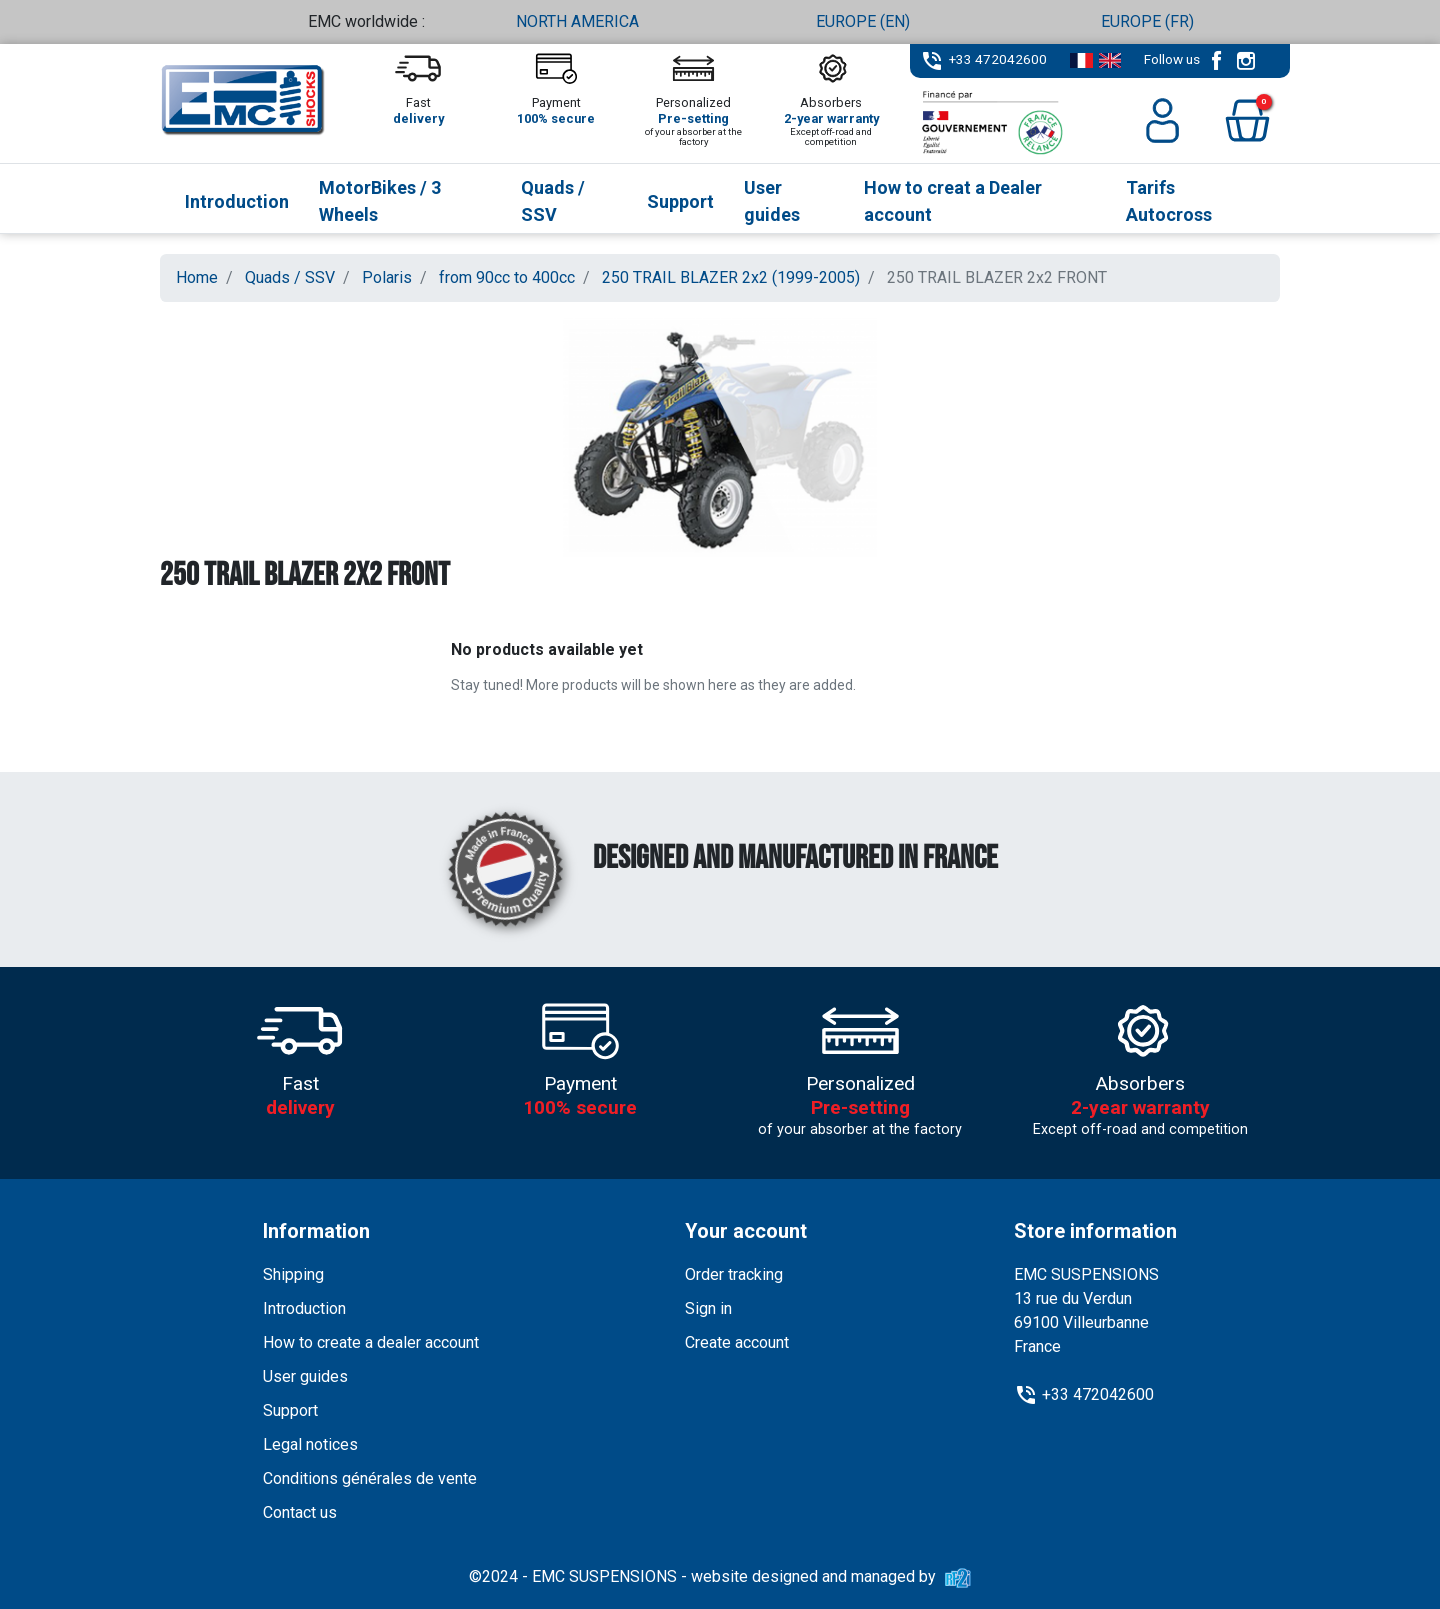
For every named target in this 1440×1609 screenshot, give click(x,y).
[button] (1247, 120)
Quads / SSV (290, 277)
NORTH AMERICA (577, 21)
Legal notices (310, 1444)
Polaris (387, 277)
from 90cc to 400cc (507, 277)
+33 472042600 (998, 59)
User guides (305, 1376)
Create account (737, 1342)
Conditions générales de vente (370, 1478)
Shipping (293, 1274)
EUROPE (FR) (1147, 21)
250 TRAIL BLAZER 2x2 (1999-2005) (731, 277)
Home (197, 277)
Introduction (304, 1308)
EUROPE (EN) (863, 21)
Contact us (300, 1512)
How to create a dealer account (371, 1342)
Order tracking (734, 1274)
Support (290, 1410)
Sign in (708, 1308)
